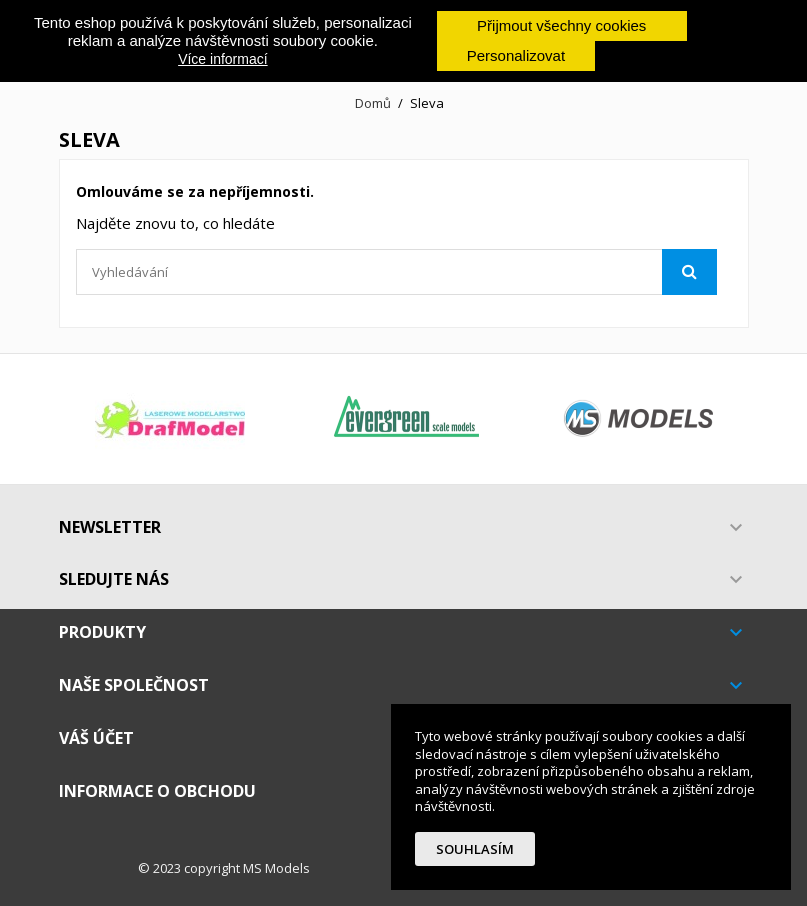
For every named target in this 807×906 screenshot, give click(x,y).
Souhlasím (475, 849)
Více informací (222, 59)
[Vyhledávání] (396, 272)
